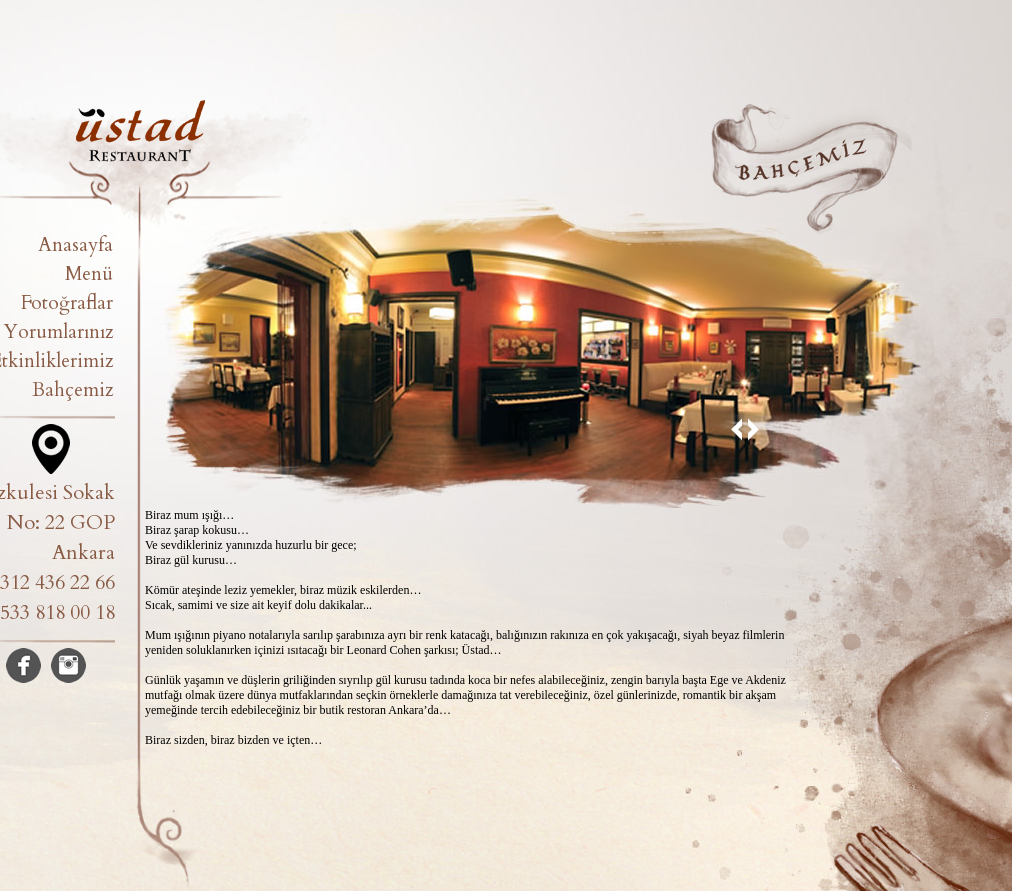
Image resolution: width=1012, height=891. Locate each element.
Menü (89, 274)
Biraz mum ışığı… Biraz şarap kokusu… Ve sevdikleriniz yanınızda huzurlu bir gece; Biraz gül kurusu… (251, 537)
